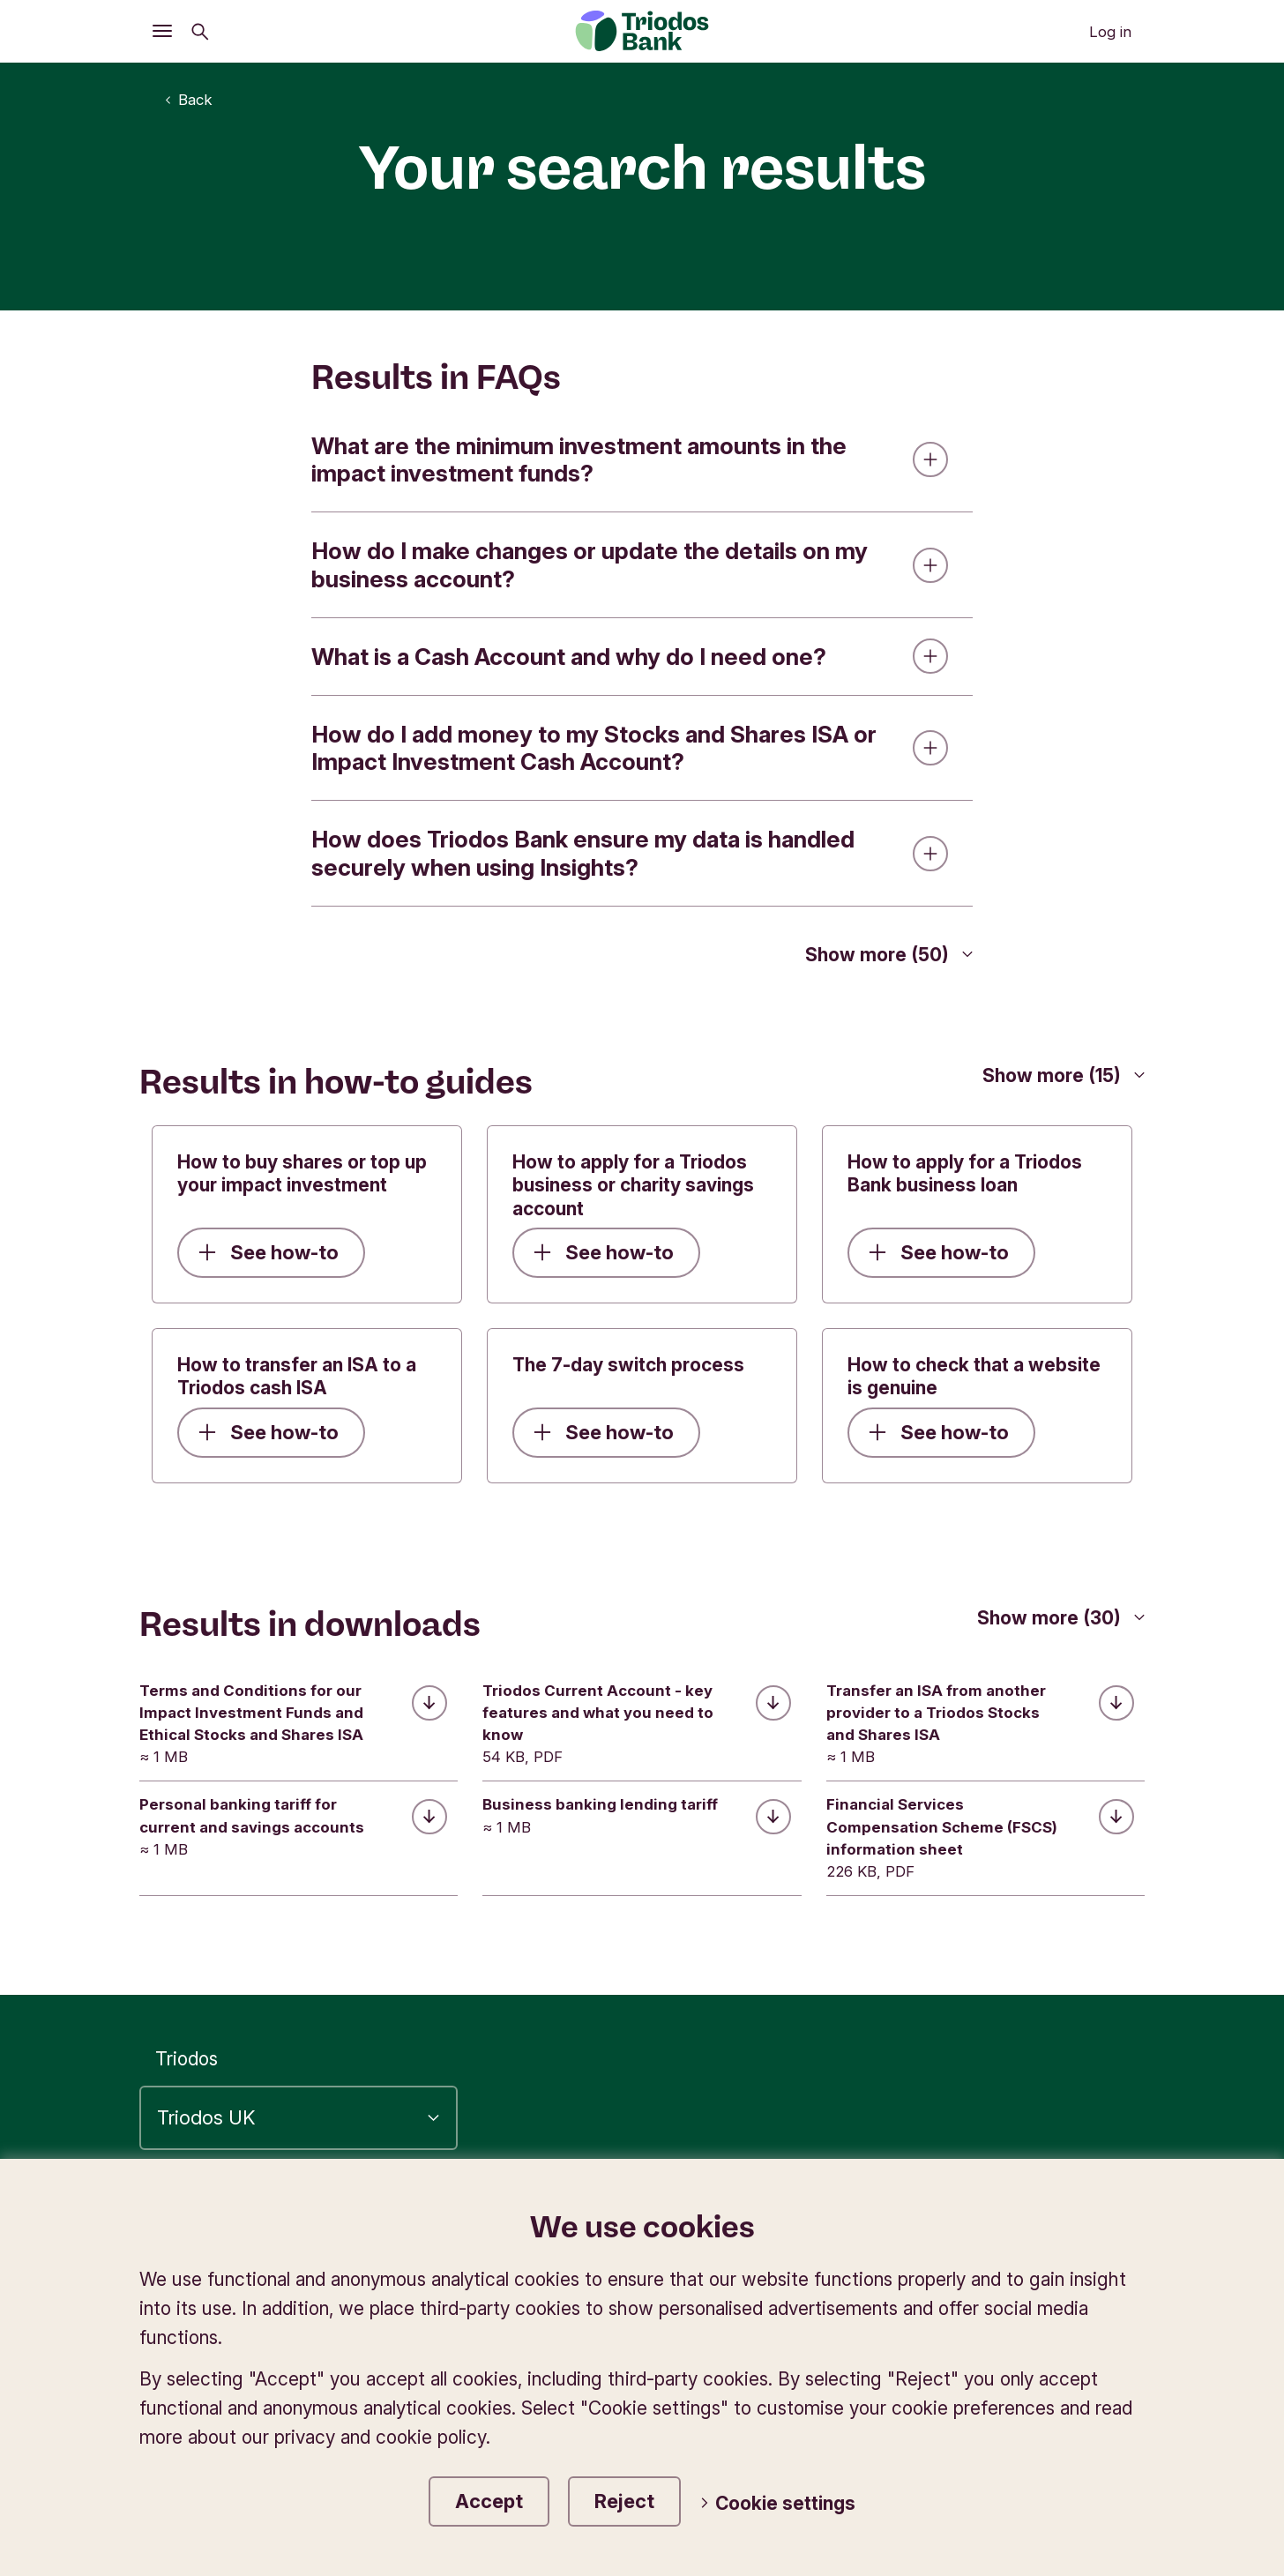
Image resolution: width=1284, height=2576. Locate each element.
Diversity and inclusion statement (997, 2358)
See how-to (268, 1252)
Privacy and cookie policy (901, 2213)
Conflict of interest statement (1011, 2271)
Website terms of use (822, 2242)
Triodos (186, 2060)
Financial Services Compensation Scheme (961, 2300)
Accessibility (706, 2213)
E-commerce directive (1041, 2242)
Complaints (1089, 2213)
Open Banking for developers (755, 2329)
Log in (1110, 32)
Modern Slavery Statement (1024, 2329)
